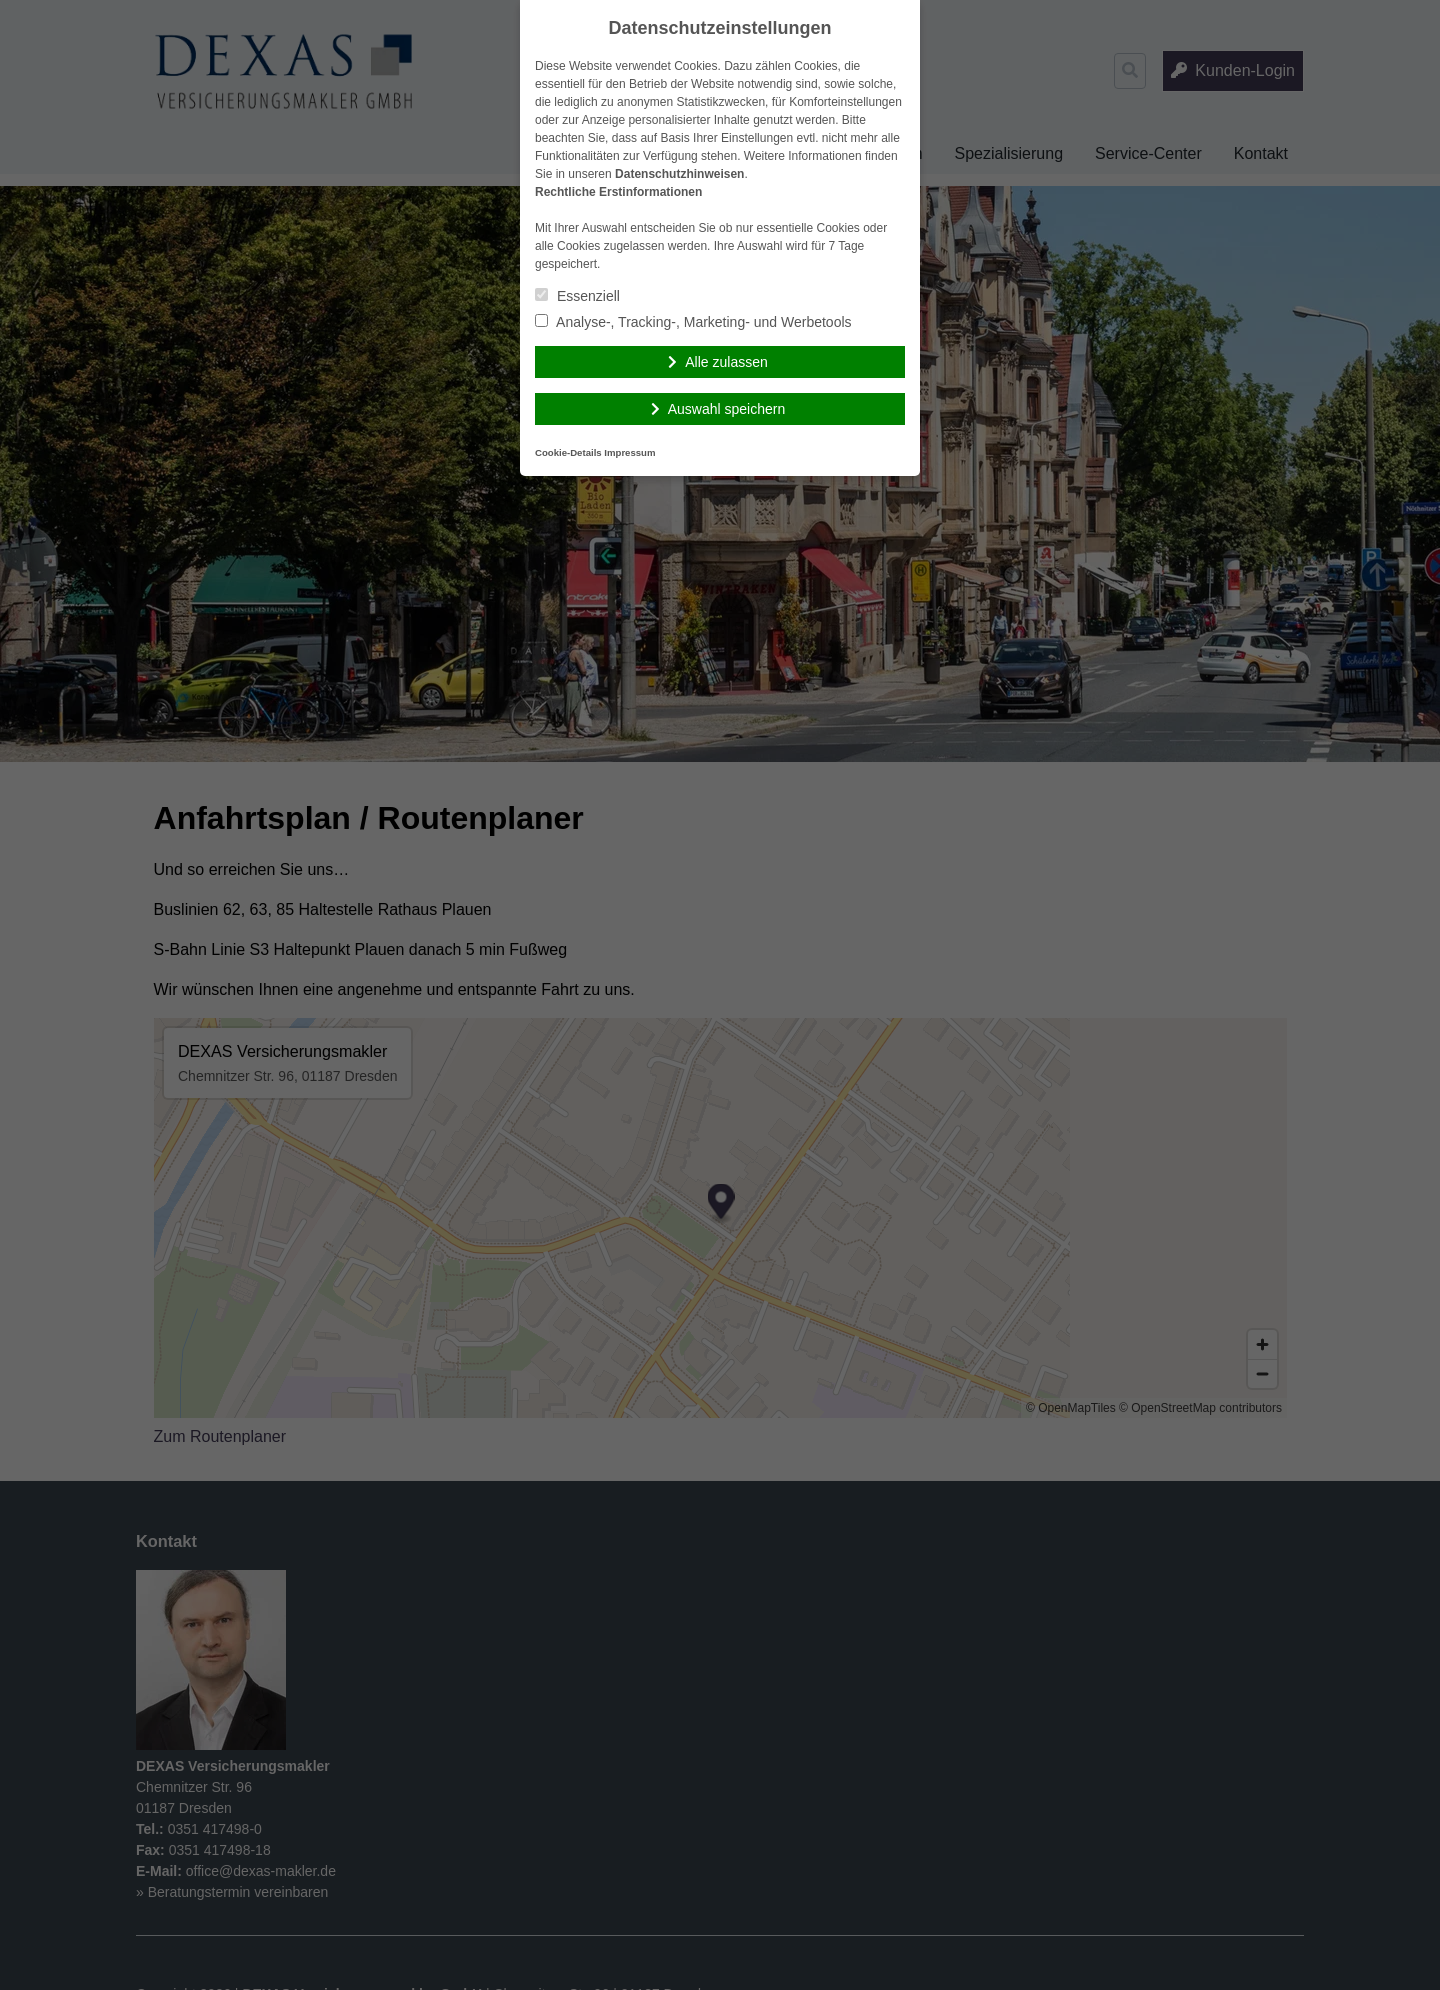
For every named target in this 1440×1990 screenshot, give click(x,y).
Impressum (629, 452)
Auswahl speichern (727, 409)
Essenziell (577, 296)
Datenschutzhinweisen (679, 174)
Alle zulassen (726, 362)
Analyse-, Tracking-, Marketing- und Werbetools (693, 322)
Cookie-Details (568, 452)
